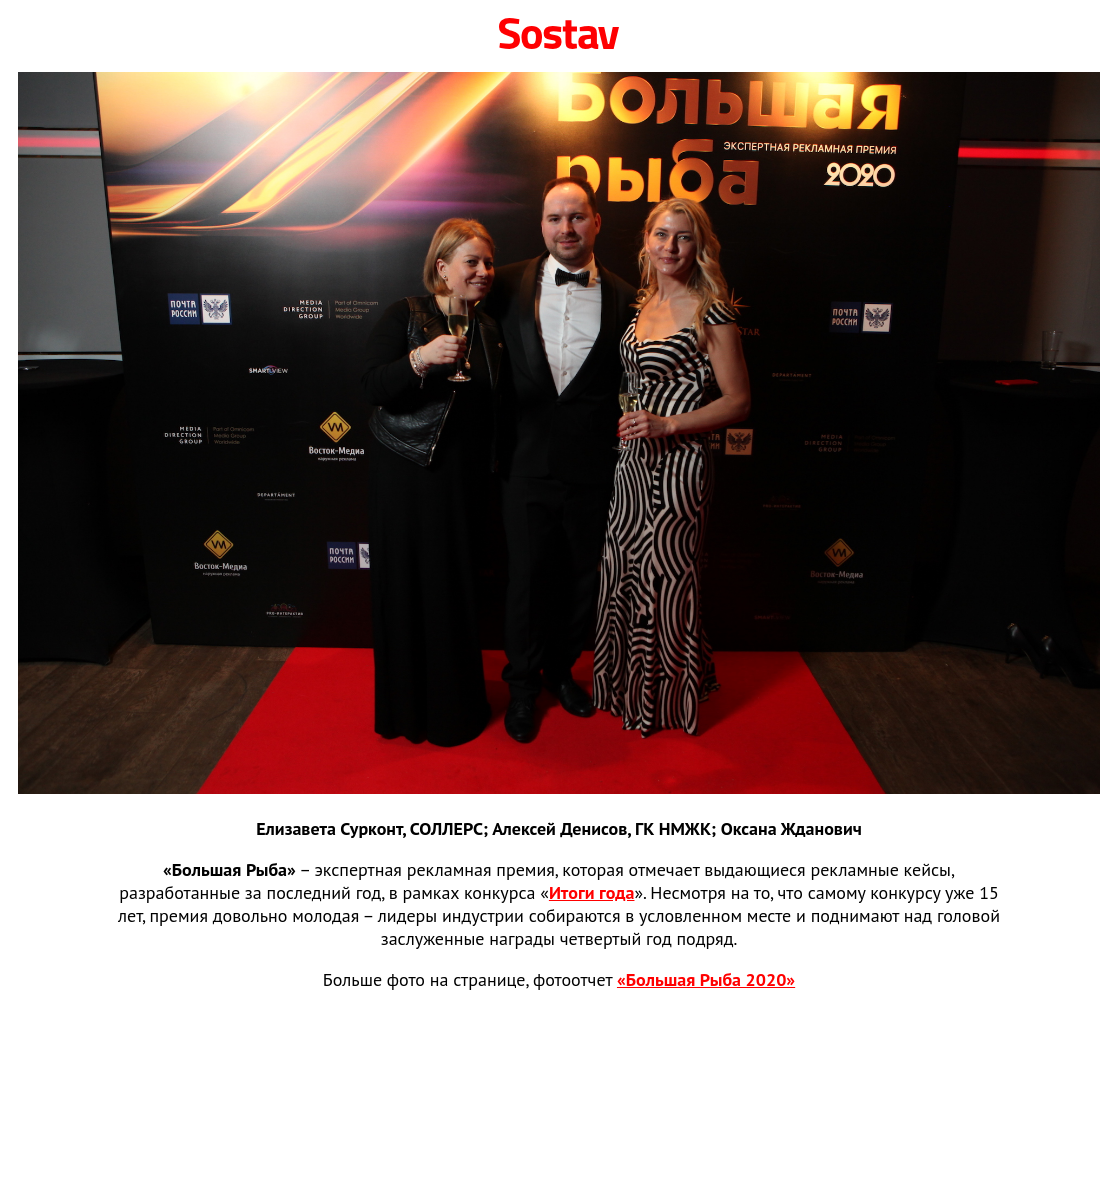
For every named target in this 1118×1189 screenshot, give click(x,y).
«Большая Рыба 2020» (706, 979)
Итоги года (592, 892)
